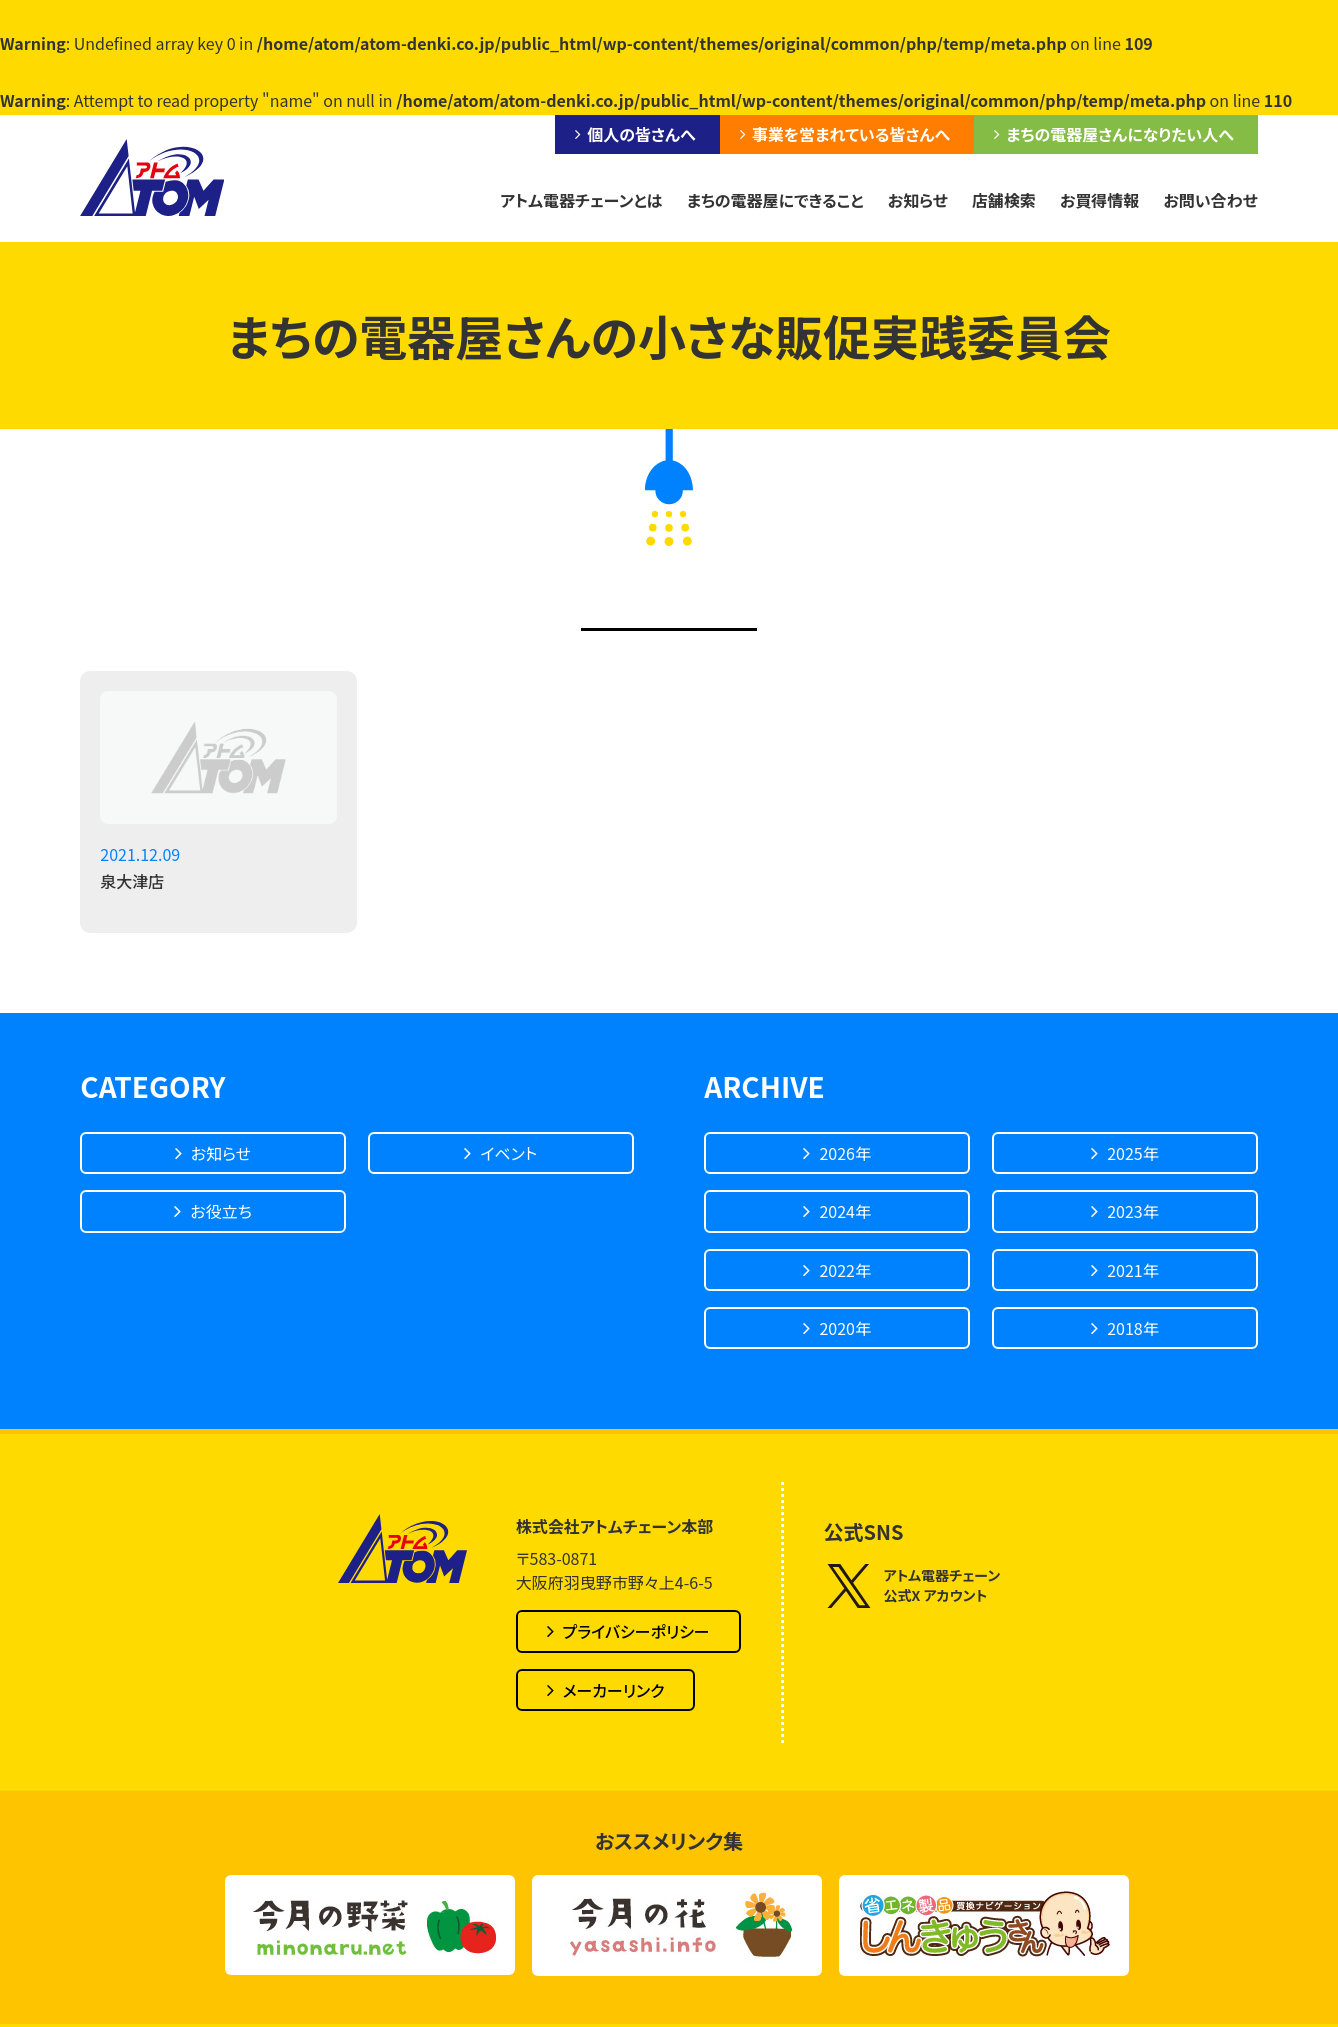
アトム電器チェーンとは (581, 200)
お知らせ (918, 200)
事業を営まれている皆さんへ (851, 134)
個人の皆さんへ (641, 134)
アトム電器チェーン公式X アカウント (912, 1585)
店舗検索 (1004, 200)
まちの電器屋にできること (775, 200)
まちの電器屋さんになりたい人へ (1120, 134)
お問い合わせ (1210, 200)
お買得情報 (1100, 200)
